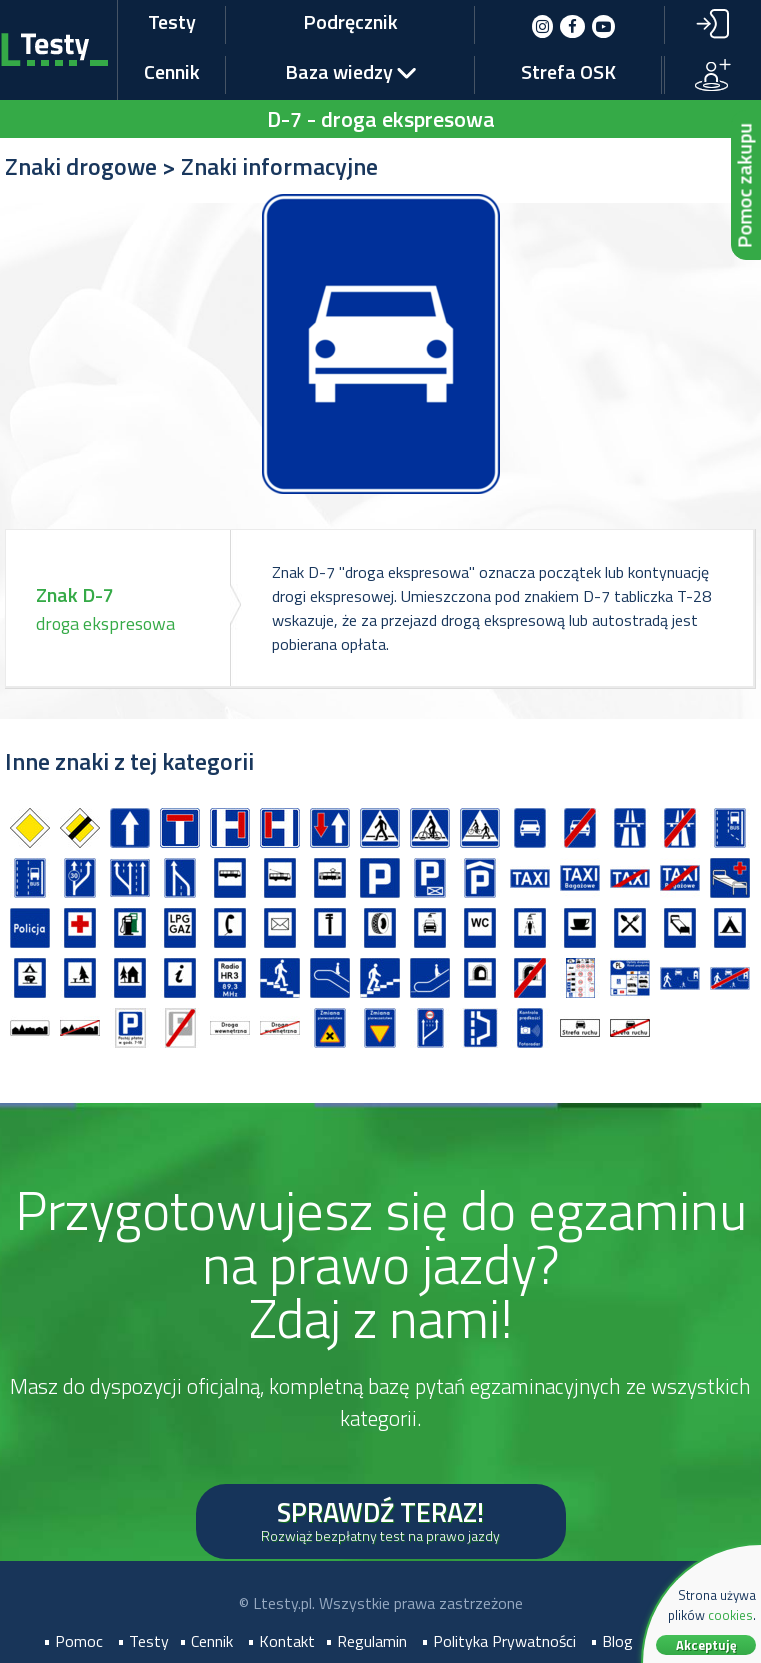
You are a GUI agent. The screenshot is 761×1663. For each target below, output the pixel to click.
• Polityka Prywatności (498, 1641)
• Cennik (206, 1641)
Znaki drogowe (81, 166)
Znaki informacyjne (279, 166)
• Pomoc (73, 1641)
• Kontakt (281, 1641)
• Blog (611, 1641)
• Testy (143, 1641)
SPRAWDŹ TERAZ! (380, 1518)
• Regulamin (366, 1641)
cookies (730, 1615)
